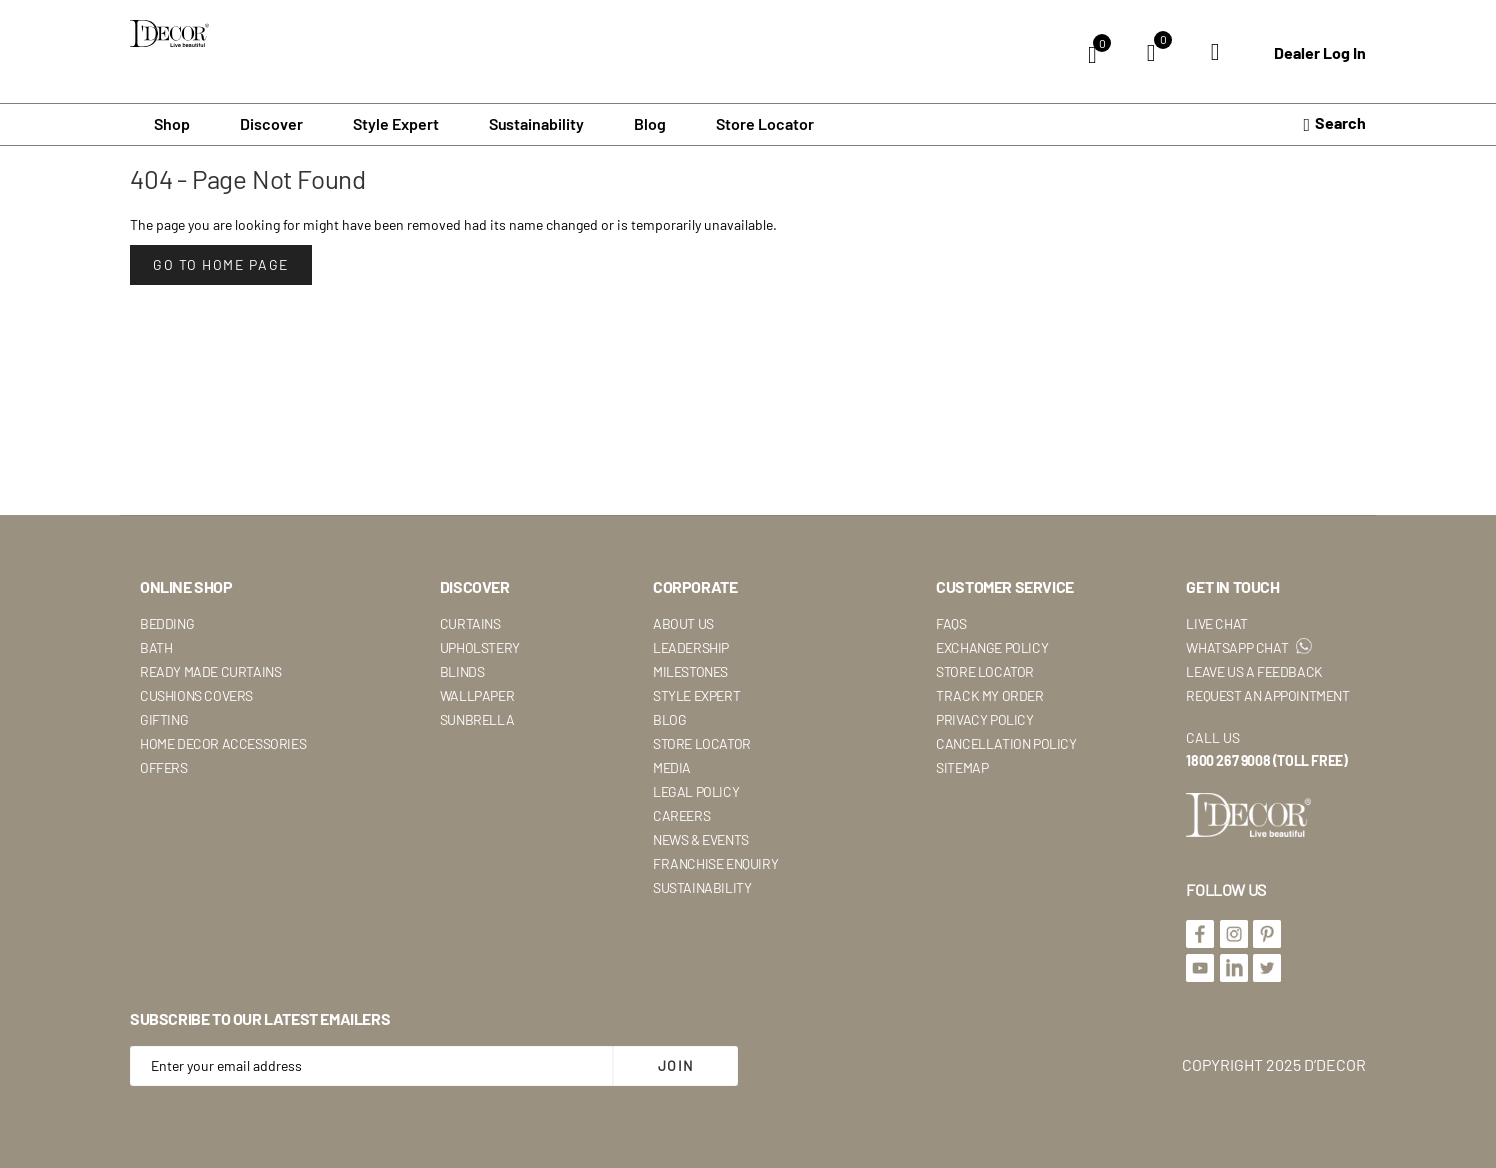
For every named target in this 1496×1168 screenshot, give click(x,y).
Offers (164, 767)
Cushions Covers (196, 695)
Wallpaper (477, 695)
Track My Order (989, 695)
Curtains (470, 623)
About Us (683, 623)
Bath (156, 647)
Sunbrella (477, 719)
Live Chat (1216, 623)
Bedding (167, 623)
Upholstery (480, 647)
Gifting (164, 719)
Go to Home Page (221, 264)
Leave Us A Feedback (1254, 671)
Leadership (691, 647)
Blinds (462, 671)
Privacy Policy (984, 719)
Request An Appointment (1267, 695)
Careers (681, 815)
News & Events (701, 839)
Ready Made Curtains (210, 671)
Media (672, 767)
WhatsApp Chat (1248, 647)
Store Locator (765, 124)
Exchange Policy (992, 647)
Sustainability (702, 887)
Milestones (690, 671)
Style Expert (696, 695)
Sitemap (962, 767)
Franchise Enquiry (715, 863)
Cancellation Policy (1006, 743)
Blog (650, 124)
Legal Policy (696, 791)
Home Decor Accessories (223, 743)
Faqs (951, 623)
